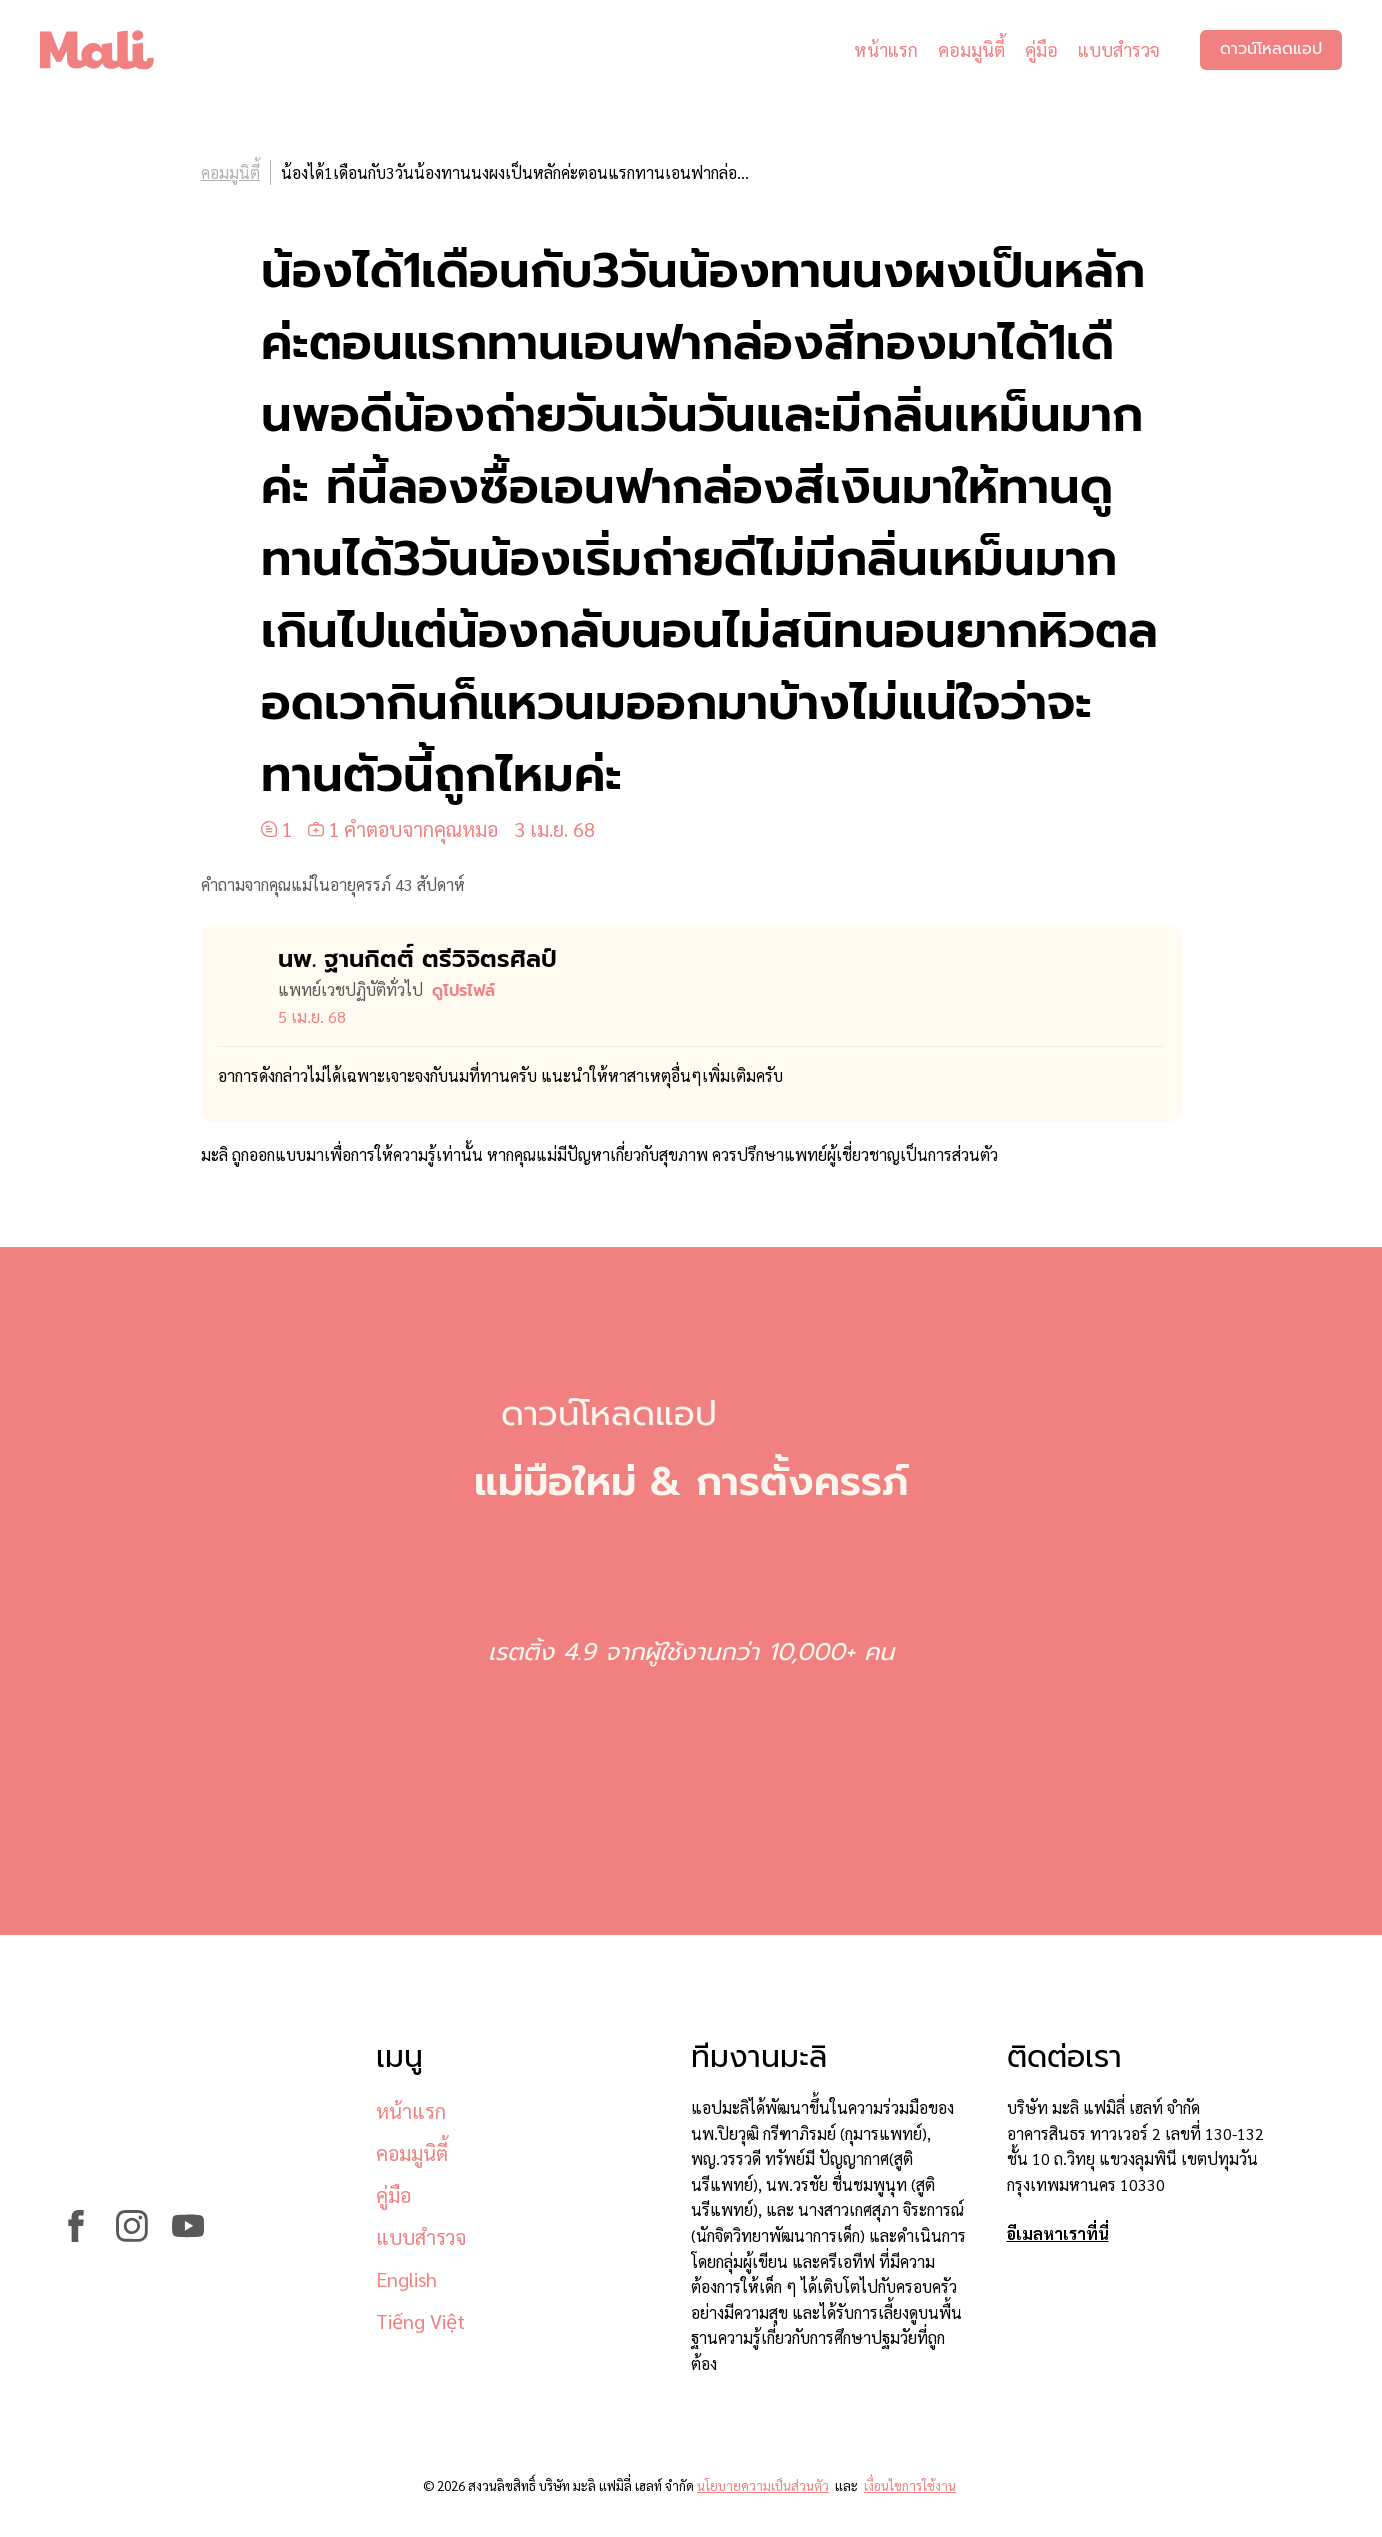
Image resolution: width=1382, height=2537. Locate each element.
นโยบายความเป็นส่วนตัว (763, 2485)
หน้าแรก (886, 49)
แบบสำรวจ (1119, 49)
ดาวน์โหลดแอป (1271, 50)
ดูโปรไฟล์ (463, 991)
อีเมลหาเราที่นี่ (1058, 2233)
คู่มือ (1041, 49)
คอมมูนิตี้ (971, 49)
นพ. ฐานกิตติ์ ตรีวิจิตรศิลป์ (417, 959)
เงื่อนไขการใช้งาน (910, 2485)
